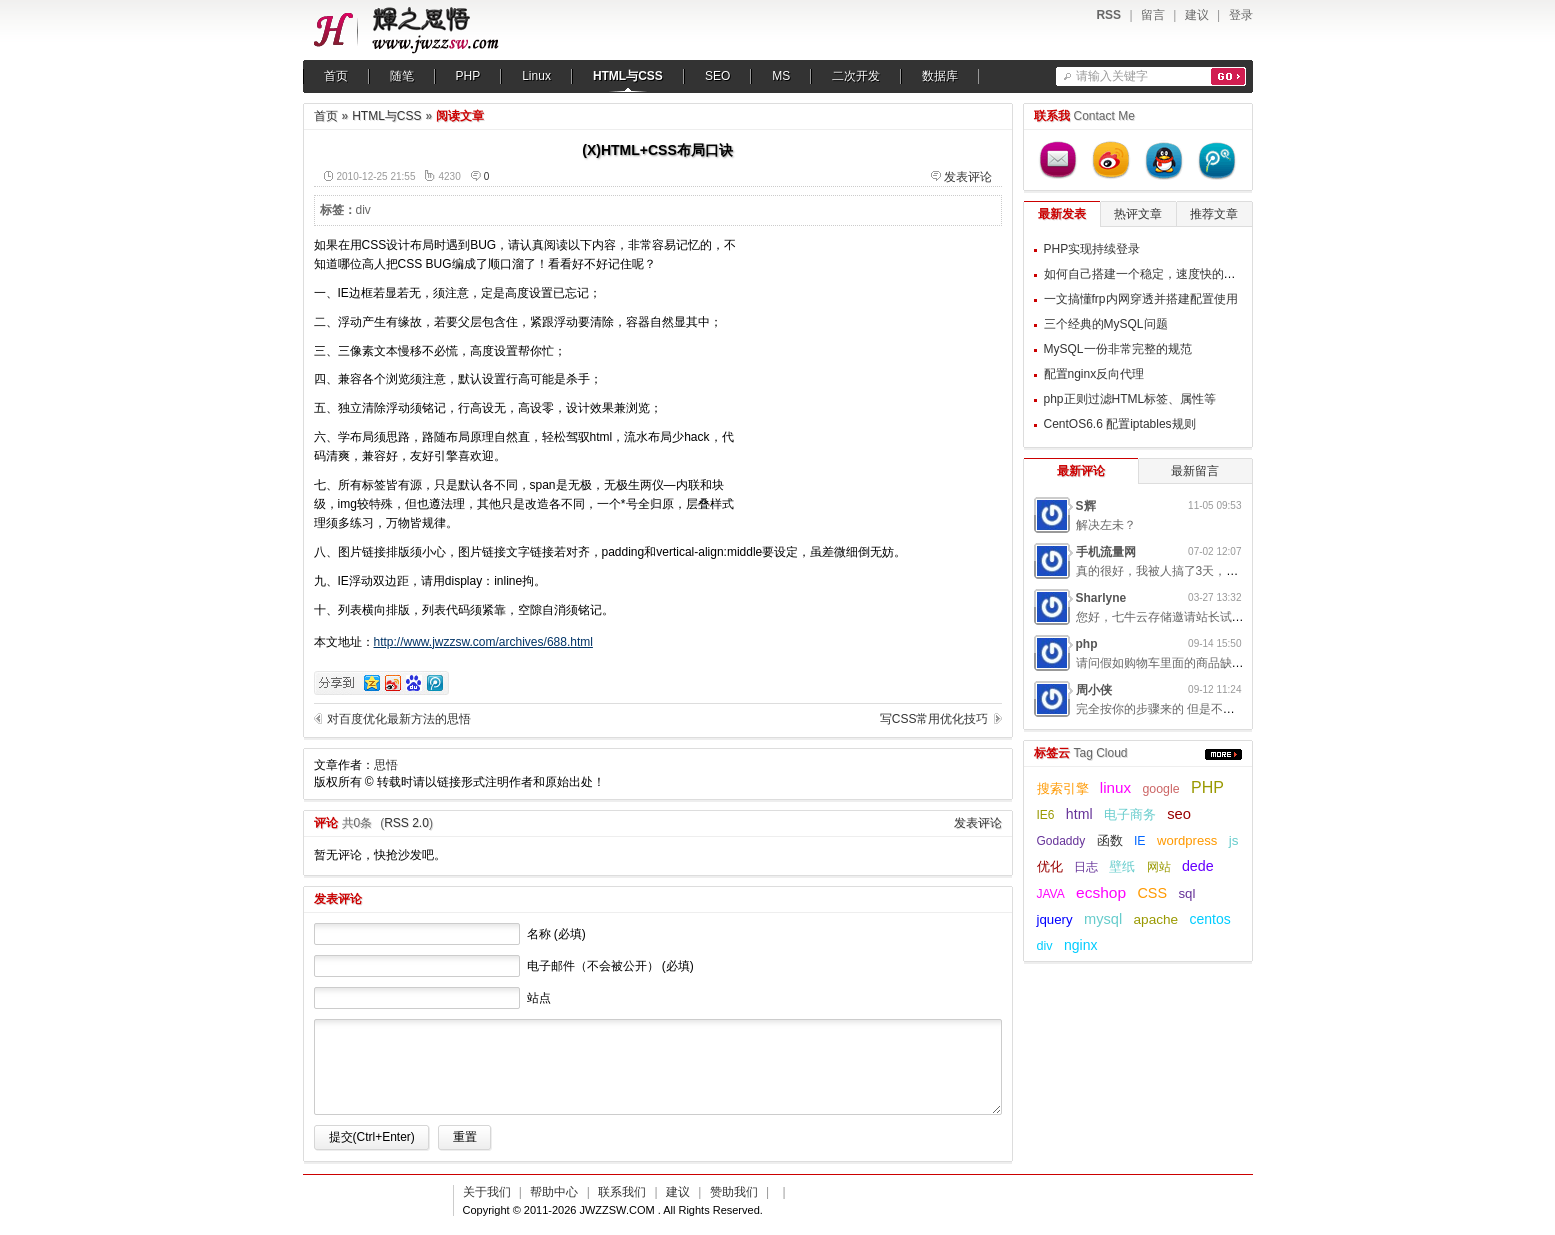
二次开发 (856, 76)
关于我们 (487, 1192)
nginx (1080, 945)
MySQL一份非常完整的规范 (1118, 349)
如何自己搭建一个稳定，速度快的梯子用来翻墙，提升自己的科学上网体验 (1242, 274)
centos (1210, 919)
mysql (1103, 919)
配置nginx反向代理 (1094, 374)
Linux (536, 76)
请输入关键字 (1112, 76)
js (1234, 840)
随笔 (402, 76)
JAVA (1051, 894)
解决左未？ (1106, 525)
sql (1186, 893)
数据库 (940, 76)
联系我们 (622, 1192)
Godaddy (1061, 841)
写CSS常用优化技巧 (934, 719)
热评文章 (1138, 214)
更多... (1223, 754)
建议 (1197, 15)
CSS (1152, 893)
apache (1156, 919)
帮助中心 (554, 1192)
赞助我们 (734, 1192)
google (1161, 789)
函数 (1110, 840)
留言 (1153, 15)
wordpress (1187, 840)
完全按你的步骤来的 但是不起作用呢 (1173, 709)
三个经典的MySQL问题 (1106, 324)
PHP (468, 76)
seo (1179, 814)
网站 (1159, 867)
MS (781, 76)
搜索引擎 (1063, 789)
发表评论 (968, 177)
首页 (336, 76)
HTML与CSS (628, 76)
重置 (465, 1137)
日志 (1086, 867)
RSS (1108, 15)
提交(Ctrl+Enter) (372, 1137)
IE (1140, 841)
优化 (1050, 866)
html (1079, 814)
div (363, 210)
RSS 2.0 (406, 823)
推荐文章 (1214, 214)
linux (1115, 787)
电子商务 (1130, 815)
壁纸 (1122, 867)
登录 (1241, 15)
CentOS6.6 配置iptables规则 (1120, 424)
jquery (1055, 919)
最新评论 (1081, 471)
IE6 (1046, 815)
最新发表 (1062, 214)
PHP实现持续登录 (1092, 249)
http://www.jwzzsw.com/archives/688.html (483, 642)
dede (1198, 866)
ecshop (1101, 892)
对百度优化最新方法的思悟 (399, 719)
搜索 (1228, 76)
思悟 (386, 765)
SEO (717, 76)
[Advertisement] (877, 361)
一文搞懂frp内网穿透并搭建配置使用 (1141, 299)
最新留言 (1195, 471)
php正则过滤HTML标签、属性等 (1130, 399)
